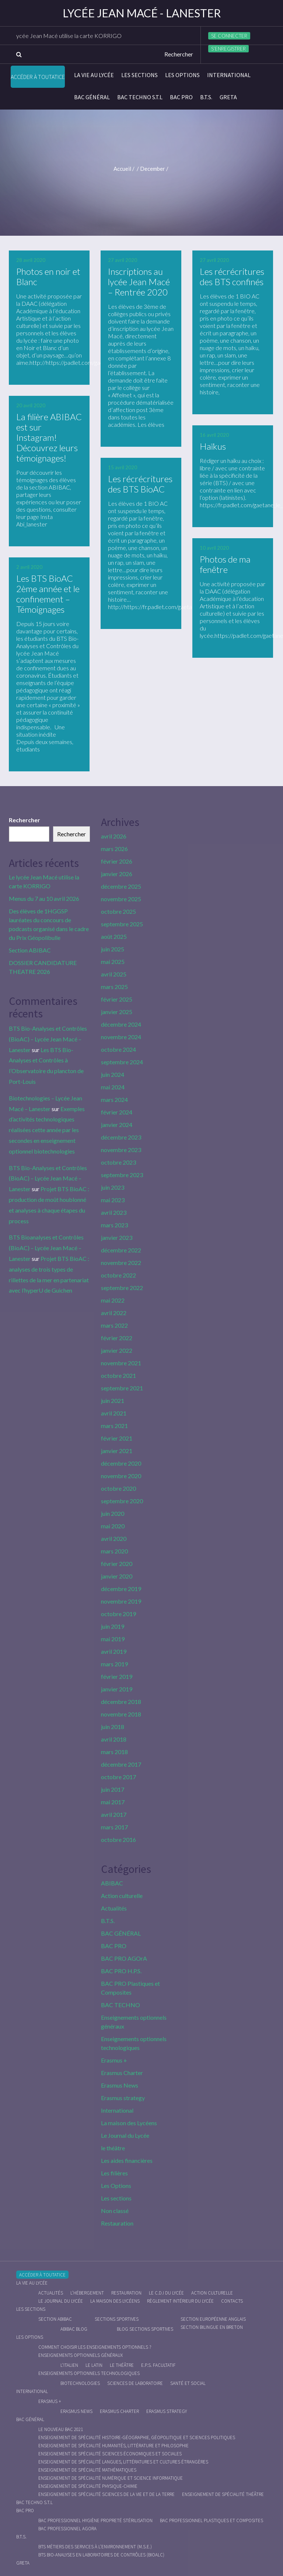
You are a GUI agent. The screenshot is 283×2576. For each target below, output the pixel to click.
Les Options (182, 75)
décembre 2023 (121, 1137)
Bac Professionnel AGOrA (67, 2528)
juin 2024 (112, 1074)
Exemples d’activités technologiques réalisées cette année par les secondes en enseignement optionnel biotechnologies (47, 1130)
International (229, 75)
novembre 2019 (121, 1601)
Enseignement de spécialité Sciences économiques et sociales (110, 2454)
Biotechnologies (80, 2383)
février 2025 (116, 999)
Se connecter (229, 36)
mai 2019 (113, 1638)
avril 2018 (113, 1739)
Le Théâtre (122, 2365)
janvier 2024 (116, 1124)
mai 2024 (113, 1086)
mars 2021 (114, 1425)
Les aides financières (127, 2160)
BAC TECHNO (120, 2004)
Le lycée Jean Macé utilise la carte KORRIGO (88, 35)
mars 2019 (114, 1663)
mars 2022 (114, 1325)
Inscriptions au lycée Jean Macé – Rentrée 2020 (139, 281)
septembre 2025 (122, 923)
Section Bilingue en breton (212, 2327)
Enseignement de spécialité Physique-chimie (87, 2486)
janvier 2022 (116, 1350)
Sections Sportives (117, 2319)
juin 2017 (112, 1789)
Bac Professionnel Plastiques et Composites (211, 2520)
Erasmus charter (119, 2411)
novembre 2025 (121, 898)
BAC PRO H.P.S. (121, 1970)
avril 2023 (113, 1212)
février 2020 (116, 1563)
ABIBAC (112, 1883)
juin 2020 (112, 1513)
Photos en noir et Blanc (48, 276)
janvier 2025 (116, 1011)
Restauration (117, 2223)
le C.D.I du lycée (166, 2293)
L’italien (69, 2365)
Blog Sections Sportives (145, 2329)
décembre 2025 (121, 886)
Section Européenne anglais (213, 2319)
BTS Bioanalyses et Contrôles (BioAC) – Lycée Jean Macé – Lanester (46, 1248)
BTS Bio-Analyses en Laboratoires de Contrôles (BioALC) (101, 2555)
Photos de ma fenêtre (225, 564)
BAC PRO (181, 97)
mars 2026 (114, 848)
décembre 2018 (121, 1701)
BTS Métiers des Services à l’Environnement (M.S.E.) (95, 2547)
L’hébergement (87, 2293)
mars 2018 (114, 1751)
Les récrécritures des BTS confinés (232, 276)
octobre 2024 (118, 1049)
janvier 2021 (116, 1450)
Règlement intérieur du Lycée (180, 2301)
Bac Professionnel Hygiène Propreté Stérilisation (95, 2520)
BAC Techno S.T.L (140, 97)
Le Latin (93, 2365)
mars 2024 (114, 1099)
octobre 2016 (118, 1839)
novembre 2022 (121, 1262)
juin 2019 (112, 1626)
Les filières (114, 2172)
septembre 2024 (122, 1061)
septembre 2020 (122, 1500)
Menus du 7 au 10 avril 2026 (44, 898)
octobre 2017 (118, 1776)
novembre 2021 (121, 1362)
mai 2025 (113, 961)
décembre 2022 (121, 1250)
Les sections (139, 75)
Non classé (115, 2210)
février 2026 (116, 861)
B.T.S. (206, 97)
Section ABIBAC (30, 950)
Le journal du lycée (60, 2301)
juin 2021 (112, 1400)
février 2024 (116, 1112)
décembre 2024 (121, 1024)
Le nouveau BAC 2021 (60, 2429)
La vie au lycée (94, 75)
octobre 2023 (118, 1162)
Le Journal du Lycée (125, 2135)
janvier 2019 (116, 1688)
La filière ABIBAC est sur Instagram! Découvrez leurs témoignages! (49, 437)
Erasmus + (114, 2060)
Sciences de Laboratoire (135, 2383)
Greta (228, 97)
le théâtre (113, 2147)
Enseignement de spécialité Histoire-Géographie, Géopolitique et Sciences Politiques (136, 2437)
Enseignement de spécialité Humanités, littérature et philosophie (113, 2445)
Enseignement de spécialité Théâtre (223, 2494)
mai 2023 (113, 1199)
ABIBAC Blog (73, 2329)
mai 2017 (113, 1801)
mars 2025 (114, 986)
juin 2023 (112, 1187)
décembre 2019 (121, 1588)
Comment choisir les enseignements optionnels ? (94, 2347)
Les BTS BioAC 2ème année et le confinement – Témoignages (48, 594)
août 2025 (114, 936)
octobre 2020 (118, 1488)
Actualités (114, 1908)
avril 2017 (113, 1814)
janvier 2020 (116, 1576)
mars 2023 (114, 1224)
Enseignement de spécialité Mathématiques (87, 2470)
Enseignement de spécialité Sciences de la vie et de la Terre (106, 2494)
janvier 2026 (116, 873)
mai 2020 (113, 1525)
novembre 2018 (121, 1714)
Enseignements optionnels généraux (80, 2355)
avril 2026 (113, 836)
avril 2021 (113, 1413)
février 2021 (116, 1438)
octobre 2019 (118, 1613)
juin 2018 (112, 1726)
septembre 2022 (122, 1287)
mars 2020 (114, 1551)
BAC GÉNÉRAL (92, 97)
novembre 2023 (121, 1149)
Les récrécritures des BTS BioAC (140, 483)
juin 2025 (112, 948)
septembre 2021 (122, 1387)
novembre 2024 (121, 1036)
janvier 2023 (116, 1237)
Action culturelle (122, 1895)
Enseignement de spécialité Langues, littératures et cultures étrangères (123, 2462)
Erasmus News (119, 2085)
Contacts (232, 2301)
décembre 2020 (121, 1463)
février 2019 (116, 1676)
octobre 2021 (118, 1375)
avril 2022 (113, 1312)
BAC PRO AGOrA (124, 1958)
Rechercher (24, 819)
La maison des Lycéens (129, 2122)
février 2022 (116, 1337)
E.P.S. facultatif (158, 2365)
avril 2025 (113, 974)
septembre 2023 (122, 1174)
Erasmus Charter (122, 2072)
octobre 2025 (118, 911)
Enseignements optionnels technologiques (89, 2373)
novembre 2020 (121, 1475)
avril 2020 (113, 1538)
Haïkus (213, 446)
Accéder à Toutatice (38, 76)
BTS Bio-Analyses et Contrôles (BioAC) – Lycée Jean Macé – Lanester (48, 1039)
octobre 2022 (118, 1275)
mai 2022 (113, 1300)
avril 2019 (113, 1651)
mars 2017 (114, 1826)
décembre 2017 (121, 1764)
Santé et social (188, 2383)
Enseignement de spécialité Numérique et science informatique (110, 2478)
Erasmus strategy (123, 2097)
